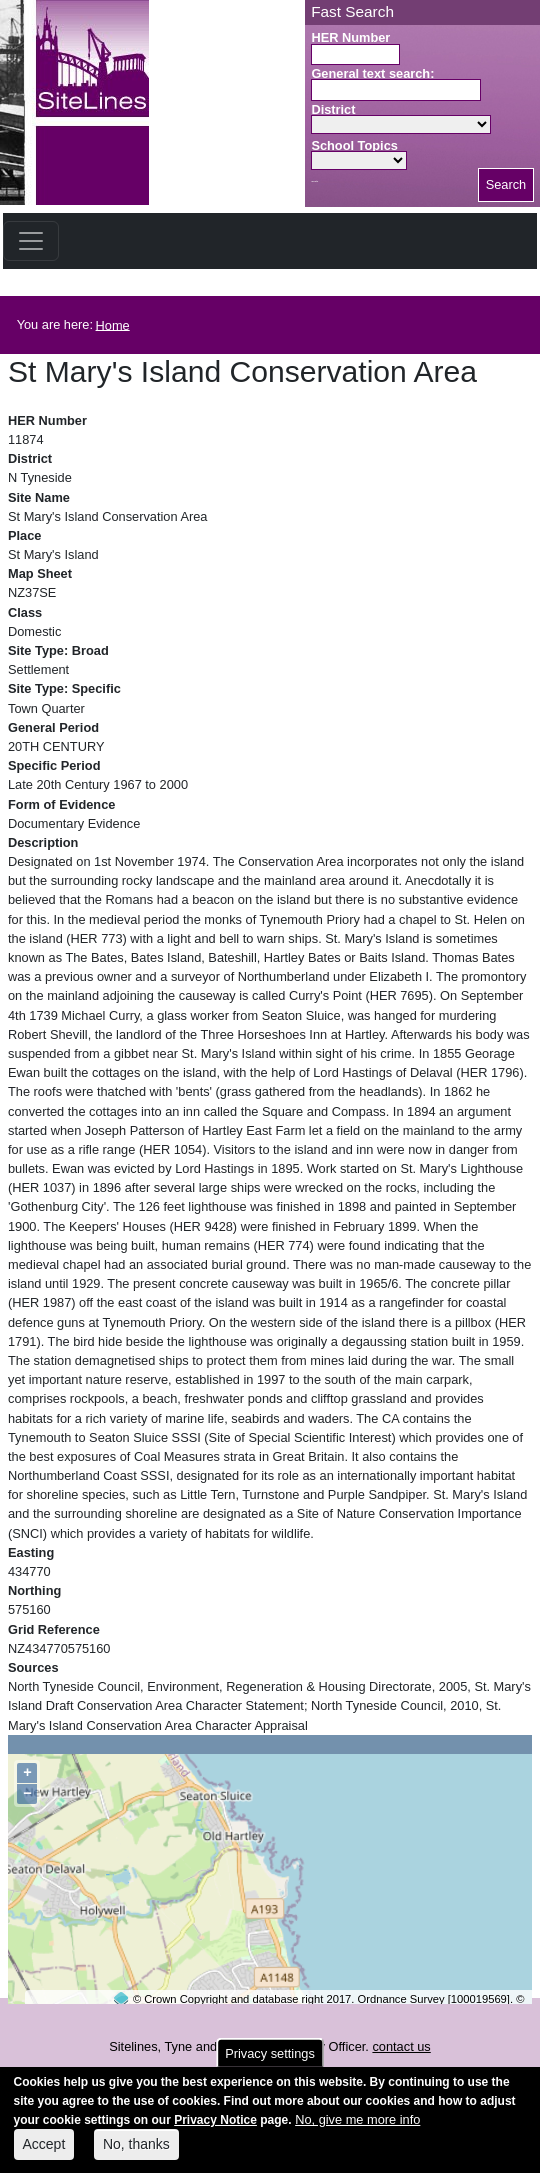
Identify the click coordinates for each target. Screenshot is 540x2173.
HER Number (350, 37)
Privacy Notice (215, 2130)
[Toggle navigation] (31, 241)
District (333, 109)
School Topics (354, 145)
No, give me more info (357, 2129)
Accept (44, 2154)
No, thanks (136, 2154)
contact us (401, 2046)
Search (506, 184)
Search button (314, 181)
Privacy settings (270, 2062)
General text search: (372, 73)
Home (113, 324)
